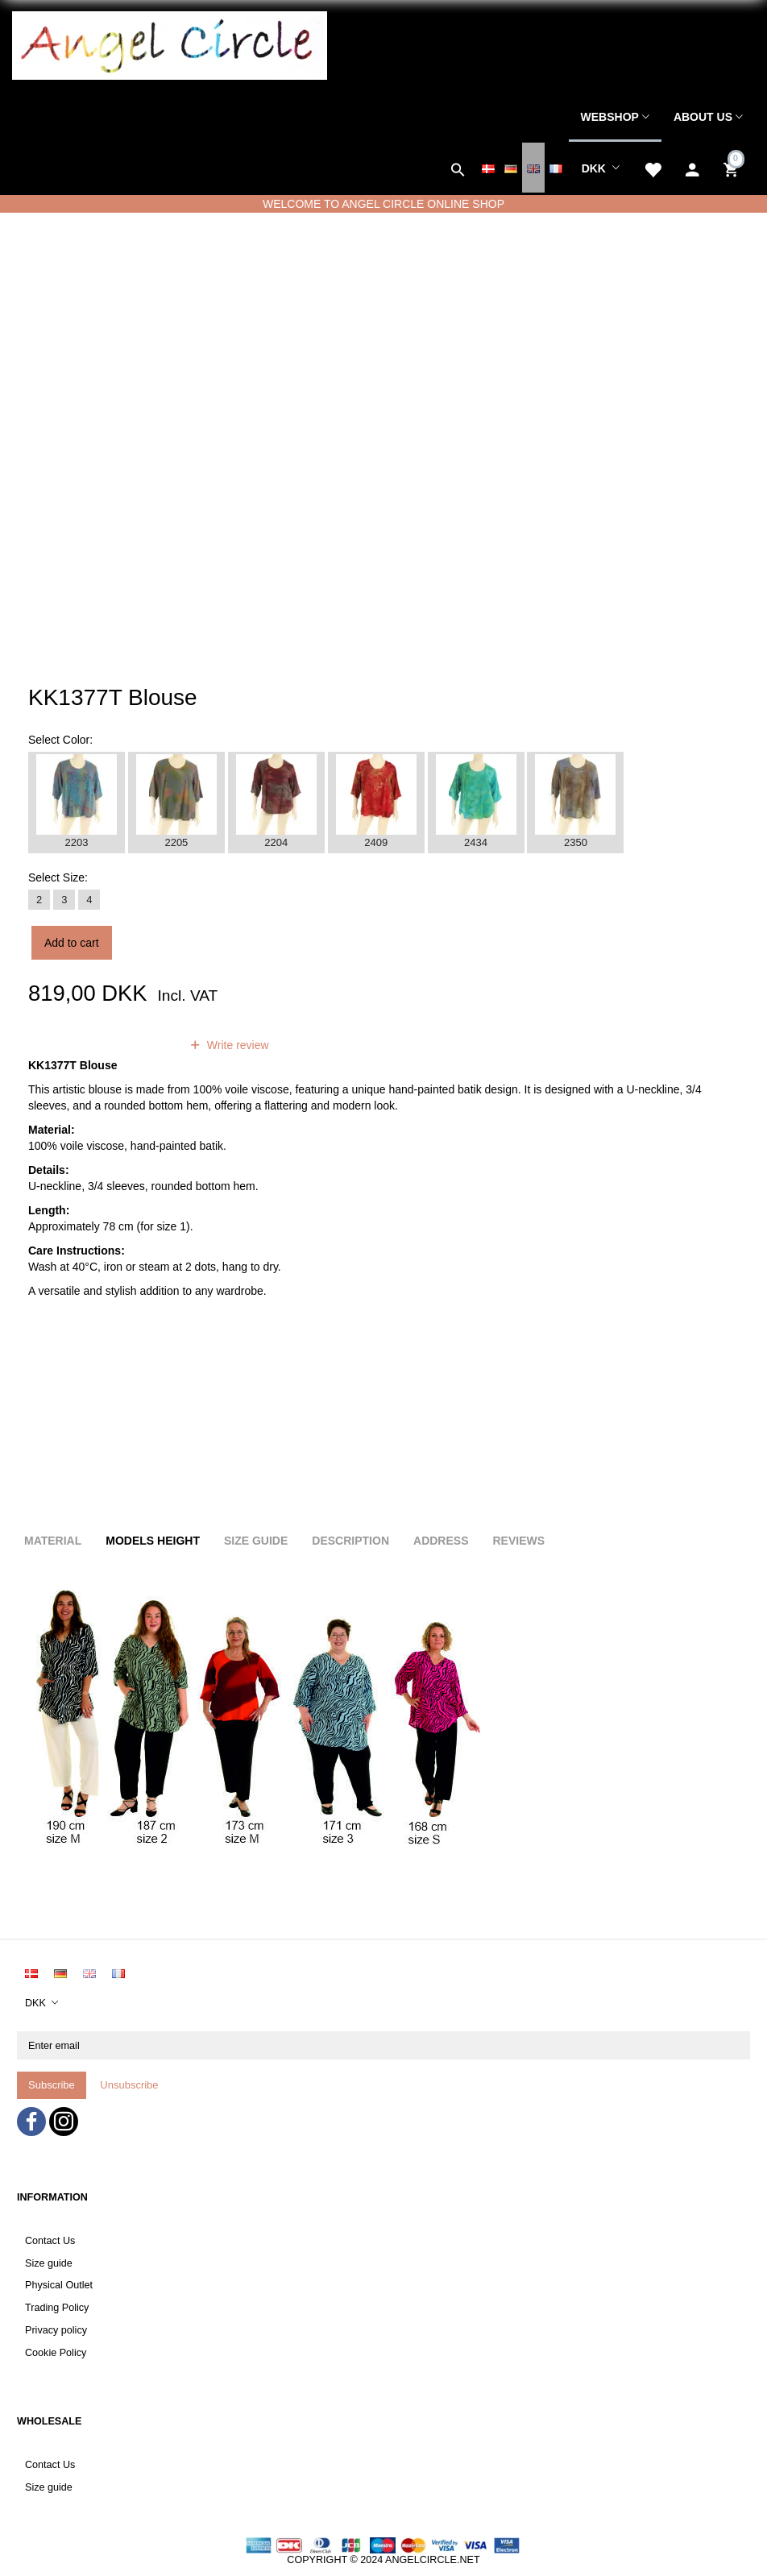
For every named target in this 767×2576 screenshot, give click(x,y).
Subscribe (51, 2085)
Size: (58, 877)
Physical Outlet (59, 2285)
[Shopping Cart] (732, 168)
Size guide (49, 2263)
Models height (153, 1540)
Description (350, 1540)
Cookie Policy (55, 2352)
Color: (60, 739)
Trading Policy (57, 2307)
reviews (140, 1045)
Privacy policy (56, 2330)
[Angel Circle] (169, 43)
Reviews (518, 1540)
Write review (236, 1045)
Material (52, 1540)
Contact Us (50, 2240)
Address (440, 1540)
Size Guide (256, 1540)
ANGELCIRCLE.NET (432, 2560)
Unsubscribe (129, 2085)
